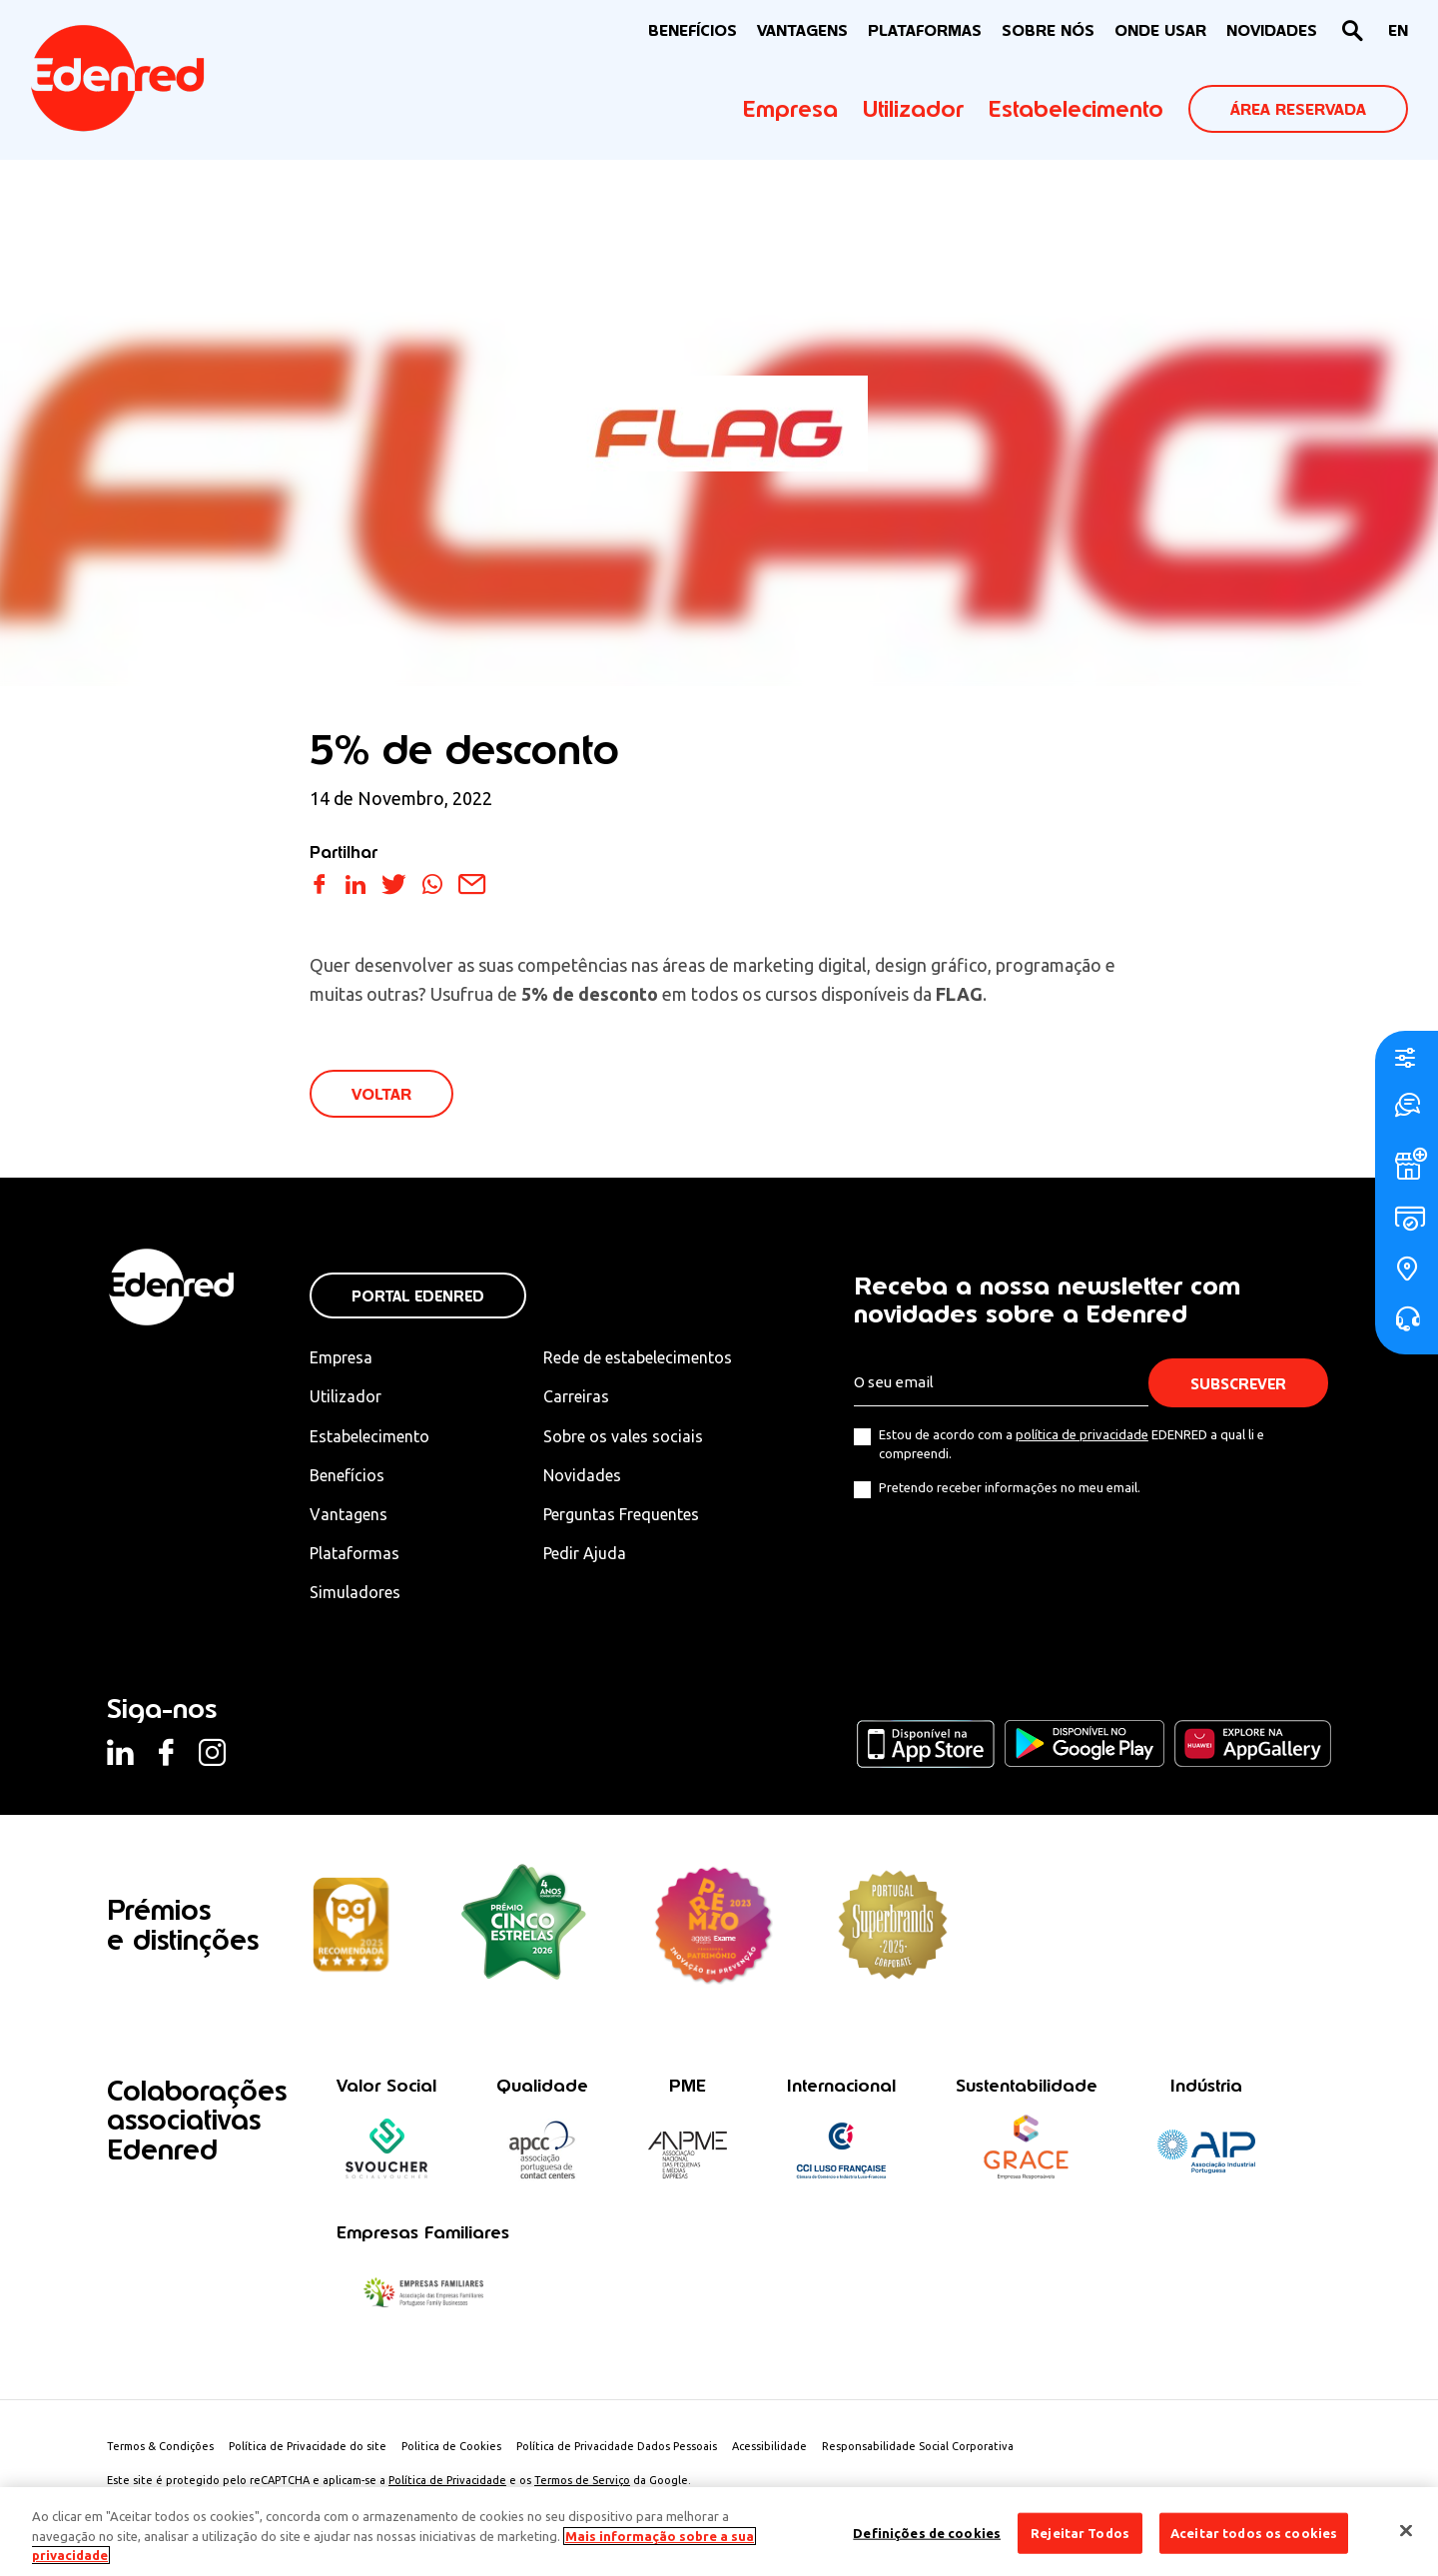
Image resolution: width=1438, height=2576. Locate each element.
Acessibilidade (769, 2446)
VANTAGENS (802, 30)
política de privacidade (1082, 1434)
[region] (719, 2531)
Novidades (582, 1475)
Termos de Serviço (582, 2480)
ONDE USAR (1160, 30)
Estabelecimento (1076, 109)
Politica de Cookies (451, 2446)
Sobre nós (1048, 30)
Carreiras (576, 1396)
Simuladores (355, 1592)
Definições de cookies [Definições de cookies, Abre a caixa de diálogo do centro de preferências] (927, 2532)
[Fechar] (1406, 2530)
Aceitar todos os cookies (1253, 2532)
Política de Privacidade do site (307, 2446)
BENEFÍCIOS (692, 30)
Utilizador (913, 109)
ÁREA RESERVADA (1298, 109)
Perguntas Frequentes (621, 1514)
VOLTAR (381, 1094)
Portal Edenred (418, 1296)
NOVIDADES (1271, 30)
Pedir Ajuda (584, 1553)
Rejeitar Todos (1080, 2532)
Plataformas (925, 30)
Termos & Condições (160, 2446)
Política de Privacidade (447, 2480)
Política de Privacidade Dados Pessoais (616, 2446)
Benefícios (347, 1475)
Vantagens (348, 1514)
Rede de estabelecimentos (637, 1357)
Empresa (790, 109)
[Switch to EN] (1398, 31)
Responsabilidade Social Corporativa (918, 2446)
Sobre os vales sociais (623, 1436)
